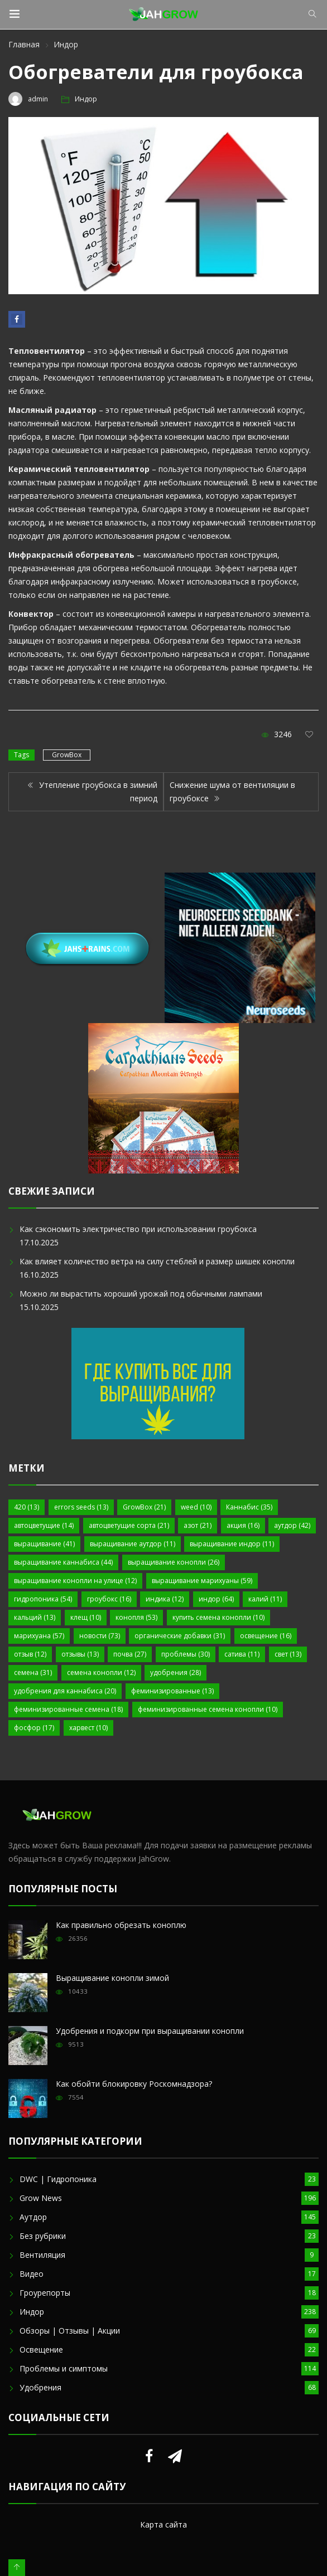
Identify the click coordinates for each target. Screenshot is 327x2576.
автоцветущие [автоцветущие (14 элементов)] (44, 1525)
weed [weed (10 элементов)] (196, 1507)
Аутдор (33, 2217)
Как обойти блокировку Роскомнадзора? (134, 2083)
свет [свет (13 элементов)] (288, 1654)
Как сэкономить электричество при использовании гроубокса (138, 1229)
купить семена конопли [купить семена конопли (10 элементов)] (218, 1617)
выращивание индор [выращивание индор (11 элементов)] (232, 1543)
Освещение (41, 2349)
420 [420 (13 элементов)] (26, 1507)
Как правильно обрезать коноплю (121, 1925)
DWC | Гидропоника (58, 2179)
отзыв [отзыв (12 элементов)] (30, 1654)
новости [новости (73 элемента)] (99, 1635)
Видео (32, 2273)
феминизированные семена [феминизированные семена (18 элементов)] (68, 1709)
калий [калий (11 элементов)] (265, 1599)
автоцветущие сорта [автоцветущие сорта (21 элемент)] (129, 1525)
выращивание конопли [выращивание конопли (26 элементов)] (173, 1562)
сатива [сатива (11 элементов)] (241, 1654)
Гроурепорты (45, 2292)
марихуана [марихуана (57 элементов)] (39, 1635)
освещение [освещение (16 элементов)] (265, 1635)
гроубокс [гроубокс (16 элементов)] (109, 1599)
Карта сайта (163, 2524)
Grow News (41, 2198)
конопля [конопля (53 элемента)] (136, 1617)
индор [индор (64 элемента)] (216, 1599)
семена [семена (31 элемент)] (33, 1672)
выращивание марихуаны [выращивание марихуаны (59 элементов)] (202, 1580)
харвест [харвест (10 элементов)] (88, 1727)
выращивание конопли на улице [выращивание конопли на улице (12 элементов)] (75, 1580)
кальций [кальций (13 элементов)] (34, 1617)
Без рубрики (43, 2236)
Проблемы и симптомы (64, 2368)
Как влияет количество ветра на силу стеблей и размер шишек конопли (157, 1261)
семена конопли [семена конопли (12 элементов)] (101, 1672)
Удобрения (40, 2387)
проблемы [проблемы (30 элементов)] (185, 1654)
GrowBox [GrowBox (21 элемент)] (144, 1507)
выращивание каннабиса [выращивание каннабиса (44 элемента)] (63, 1562)
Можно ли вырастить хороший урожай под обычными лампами (141, 1293)
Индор (66, 44)
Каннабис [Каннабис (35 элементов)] (249, 1507)
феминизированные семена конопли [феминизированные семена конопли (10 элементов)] (207, 1709)
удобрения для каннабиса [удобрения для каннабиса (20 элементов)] (65, 1691)
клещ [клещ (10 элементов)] (85, 1617)
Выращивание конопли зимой (112, 1978)
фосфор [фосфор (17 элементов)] (34, 1727)
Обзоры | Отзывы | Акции (70, 2330)
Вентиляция (42, 2254)
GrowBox (66, 754)
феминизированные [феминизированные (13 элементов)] (172, 1691)
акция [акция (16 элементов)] (243, 1525)
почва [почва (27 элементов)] (129, 1654)
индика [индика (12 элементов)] (165, 1599)
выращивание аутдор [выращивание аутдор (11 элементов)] (132, 1543)
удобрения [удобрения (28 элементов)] (175, 1672)
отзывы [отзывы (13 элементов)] (80, 1654)
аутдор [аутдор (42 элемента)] (292, 1525)
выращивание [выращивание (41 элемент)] (44, 1543)
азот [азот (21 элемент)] (197, 1525)
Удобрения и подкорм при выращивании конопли (150, 2030)
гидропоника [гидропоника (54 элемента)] (43, 1599)
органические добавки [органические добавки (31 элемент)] (179, 1635)
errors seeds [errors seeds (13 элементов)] (81, 1507)
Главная (24, 44)
